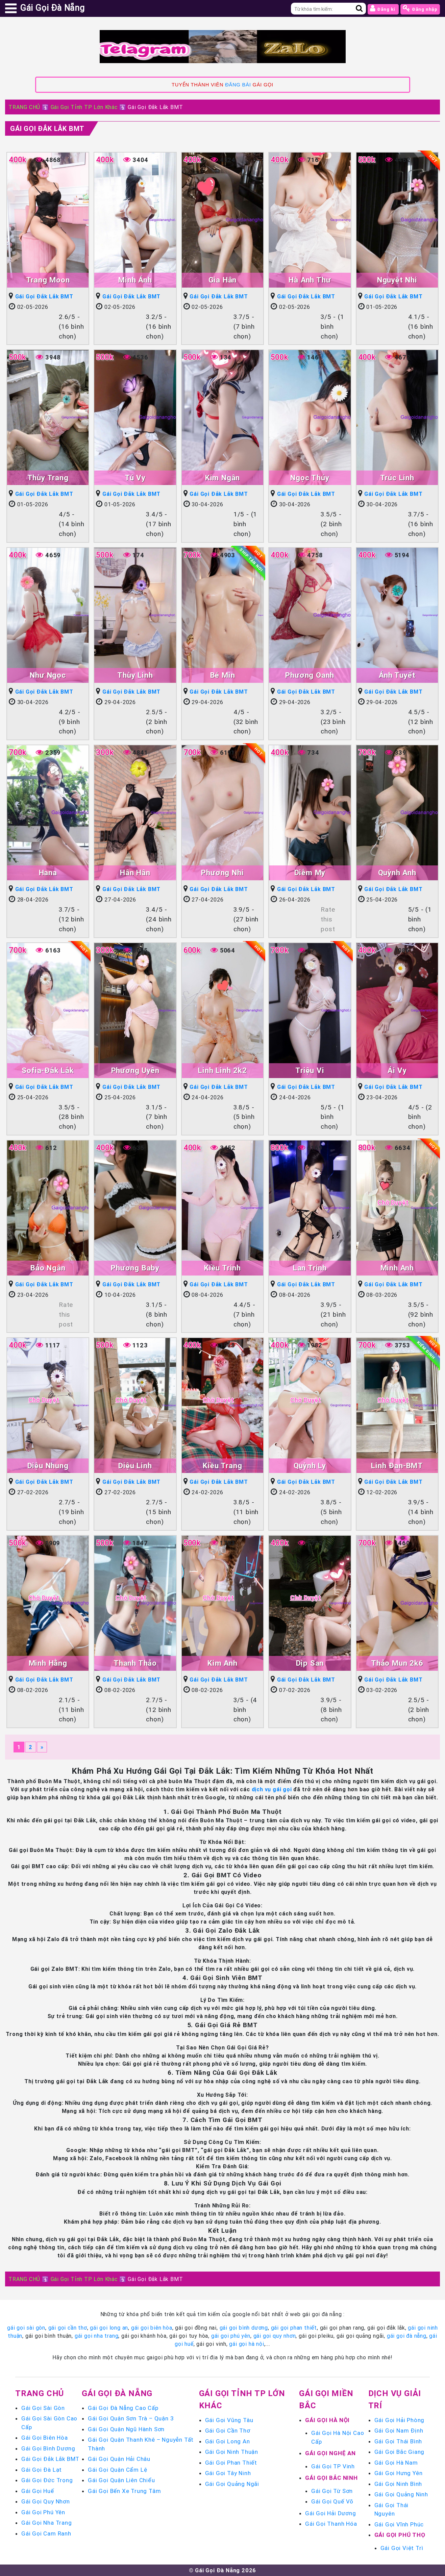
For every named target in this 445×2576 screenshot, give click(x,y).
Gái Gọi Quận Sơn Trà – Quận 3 (131, 2418)
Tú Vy (135, 477)
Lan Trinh (310, 1267)
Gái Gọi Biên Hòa (44, 2437)
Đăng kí (383, 8)
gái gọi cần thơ (67, 2327)
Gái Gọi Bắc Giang (399, 2452)
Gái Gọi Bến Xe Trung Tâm (124, 2491)
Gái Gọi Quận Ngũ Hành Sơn (126, 2429)
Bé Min (222, 675)
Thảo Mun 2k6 (397, 1663)
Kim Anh (222, 1663)
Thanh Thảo (135, 1663)
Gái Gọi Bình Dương (48, 2448)
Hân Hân (135, 872)
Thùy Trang (48, 477)
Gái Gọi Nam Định (398, 2430)
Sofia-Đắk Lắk (48, 1070)
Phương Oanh (309, 675)
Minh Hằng (48, 1663)
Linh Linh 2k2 (222, 1070)
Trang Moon (48, 280)
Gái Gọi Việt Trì (401, 2548)
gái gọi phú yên (230, 2335)
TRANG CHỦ (24, 107)
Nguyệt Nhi (397, 280)
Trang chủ (39, 2393)
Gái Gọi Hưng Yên (398, 2473)
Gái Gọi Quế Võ (332, 2501)
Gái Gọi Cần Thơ (227, 2430)
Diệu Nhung (48, 1465)
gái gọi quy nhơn (274, 2335)
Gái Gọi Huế (37, 2491)
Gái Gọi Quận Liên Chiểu (121, 2480)
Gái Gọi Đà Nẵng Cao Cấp (123, 2408)
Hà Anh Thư (310, 280)
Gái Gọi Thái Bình (398, 2441)
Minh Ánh (135, 280)
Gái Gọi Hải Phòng (399, 2420)
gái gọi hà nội (246, 2343)
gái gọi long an (109, 2327)
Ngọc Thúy (309, 477)
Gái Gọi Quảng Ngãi (232, 2484)
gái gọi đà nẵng (406, 2335)
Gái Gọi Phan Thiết (231, 2462)
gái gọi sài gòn (26, 2327)
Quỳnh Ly (310, 1465)
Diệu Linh (135, 1465)
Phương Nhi (222, 872)
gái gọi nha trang (97, 2335)
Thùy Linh (135, 675)
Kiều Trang (222, 1465)
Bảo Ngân (47, 1267)
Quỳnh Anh (397, 872)
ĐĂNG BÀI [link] (238, 84)
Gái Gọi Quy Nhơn (45, 2501)
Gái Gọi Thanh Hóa (331, 2523)
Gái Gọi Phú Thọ (399, 2535)
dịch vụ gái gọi (272, 1789)
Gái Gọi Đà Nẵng (117, 2393)
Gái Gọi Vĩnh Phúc (399, 2524)
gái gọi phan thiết (294, 2327)
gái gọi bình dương (244, 2327)
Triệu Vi (309, 1070)
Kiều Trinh (222, 1267)
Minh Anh (397, 1267)
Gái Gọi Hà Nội (327, 2420)
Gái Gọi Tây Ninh (228, 2473)
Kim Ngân (222, 477)
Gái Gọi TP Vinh (333, 2466)
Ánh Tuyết (397, 675)
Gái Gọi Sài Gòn (43, 2408)
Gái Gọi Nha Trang (46, 2522)
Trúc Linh (397, 477)
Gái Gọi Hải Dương (330, 2513)
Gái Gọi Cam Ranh (46, 2533)
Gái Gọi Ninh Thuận (231, 2452)
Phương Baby (135, 1267)
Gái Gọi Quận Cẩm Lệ (117, 2469)
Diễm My (310, 872)
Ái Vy (397, 1070)
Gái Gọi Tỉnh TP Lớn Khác (84, 107)
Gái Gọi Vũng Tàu (229, 2420)
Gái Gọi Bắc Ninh (331, 2477)
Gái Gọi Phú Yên (43, 2512)
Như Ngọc (48, 675)
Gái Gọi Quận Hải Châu (119, 2459)
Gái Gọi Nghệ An (330, 2453)
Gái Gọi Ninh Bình (398, 2484)
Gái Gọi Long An (227, 2441)
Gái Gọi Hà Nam (396, 2462)
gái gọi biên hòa (151, 2327)
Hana (48, 872)
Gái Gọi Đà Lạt (41, 2469)
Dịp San (310, 1663)
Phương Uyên (135, 1070)
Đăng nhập (420, 8)
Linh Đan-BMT (397, 1465)
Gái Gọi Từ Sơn (332, 2491)
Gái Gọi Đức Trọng (47, 2480)
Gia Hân (222, 280)
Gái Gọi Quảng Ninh (401, 2494)
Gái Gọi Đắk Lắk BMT (47, 128)
